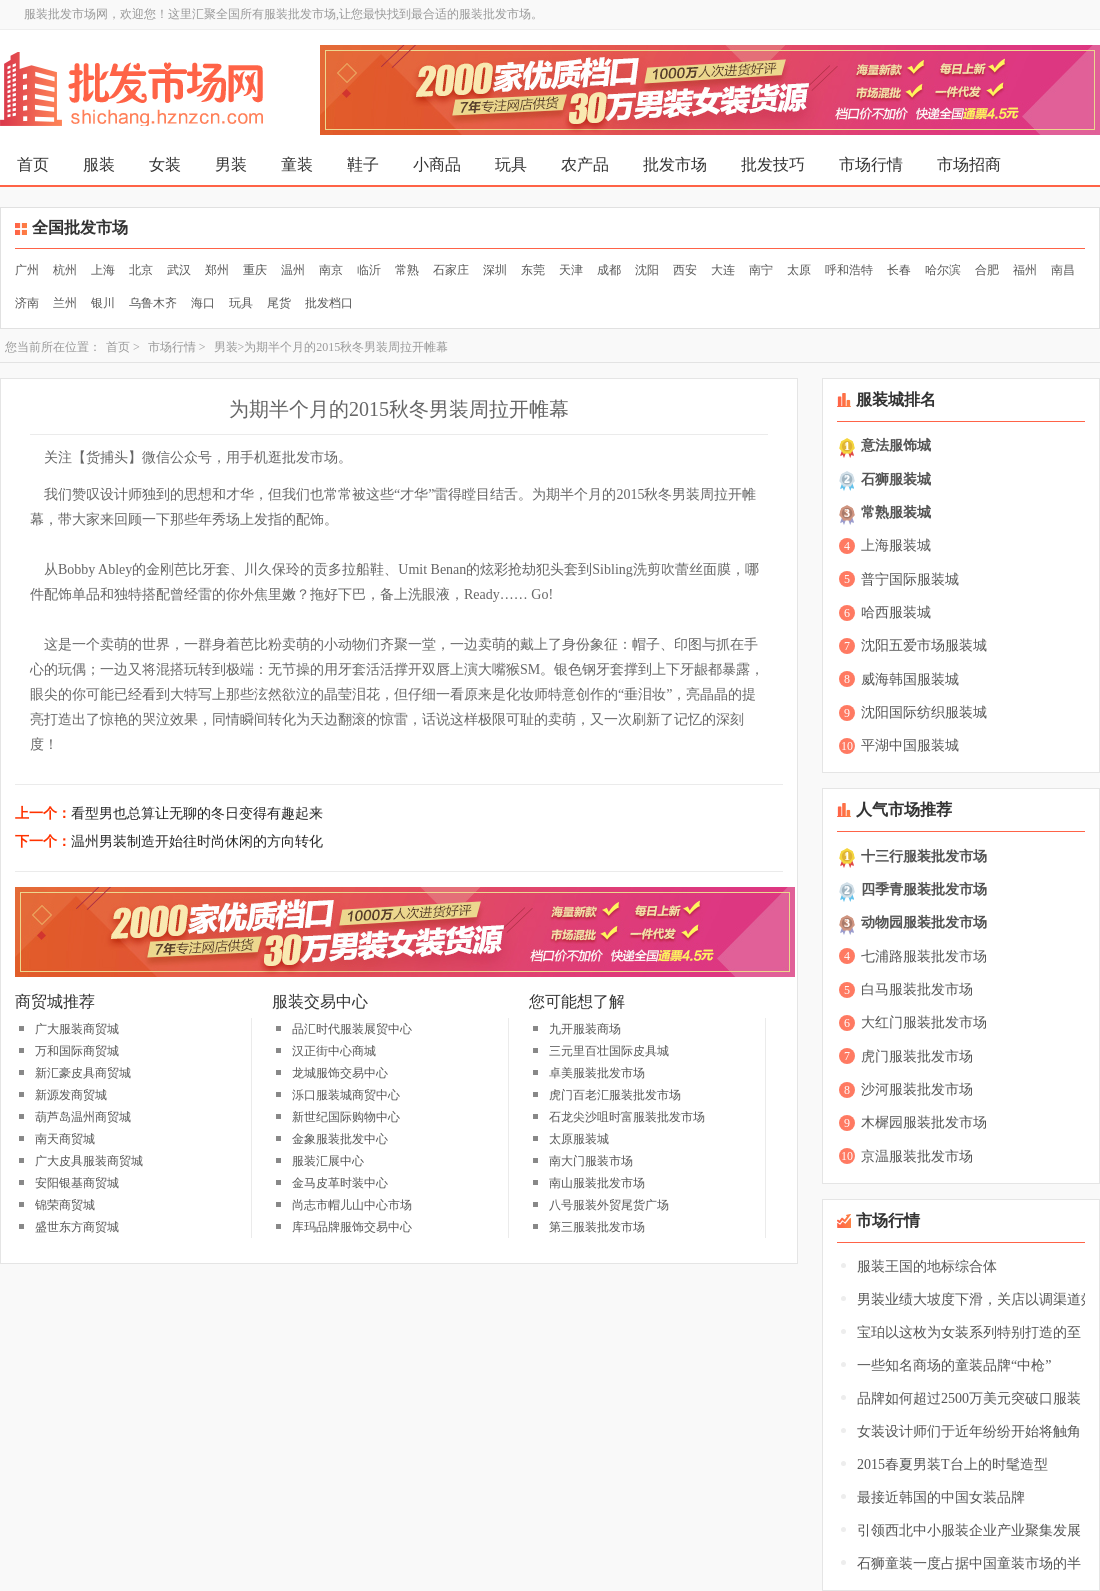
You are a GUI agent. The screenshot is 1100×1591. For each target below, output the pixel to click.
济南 (27, 303)
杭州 (65, 270)
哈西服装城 (896, 612)
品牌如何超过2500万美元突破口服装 (969, 1398)
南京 (331, 270)
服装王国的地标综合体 (927, 1266)
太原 (799, 270)
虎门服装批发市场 (917, 1056)
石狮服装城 (896, 479)
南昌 (1063, 270)
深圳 (495, 270)
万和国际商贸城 (77, 1051)
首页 (33, 164)
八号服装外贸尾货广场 (609, 1205)
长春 (899, 270)
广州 (27, 270)
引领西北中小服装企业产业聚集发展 (969, 1530)
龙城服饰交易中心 (340, 1073)
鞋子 (363, 164)
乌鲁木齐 (153, 303)
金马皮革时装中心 (340, 1183)
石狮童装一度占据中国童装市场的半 (969, 1563)
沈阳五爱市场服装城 (924, 645)
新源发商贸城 (71, 1095)
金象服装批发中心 (340, 1139)
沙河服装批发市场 (917, 1089)
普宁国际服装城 (910, 579)
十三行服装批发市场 (924, 856)
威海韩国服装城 (910, 679)
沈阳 (647, 270)
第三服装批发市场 (597, 1227)
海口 (203, 303)
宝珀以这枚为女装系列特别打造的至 (969, 1332)
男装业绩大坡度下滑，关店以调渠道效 (976, 1299)
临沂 (369, 270)
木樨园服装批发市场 (924, 1122)
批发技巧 (773, 164)
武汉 (179, 270)
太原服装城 (579, 1139)
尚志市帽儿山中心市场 (352, 1205)
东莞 (533, 270)
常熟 (407, 270)
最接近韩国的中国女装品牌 (941, 1497)
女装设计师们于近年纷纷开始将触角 (969, 1431)
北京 (141, 270)
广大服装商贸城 (77, 1029)
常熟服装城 (896, 512)
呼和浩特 (849, 270)
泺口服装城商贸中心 (346, 1095)
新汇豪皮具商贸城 (83, 1073)
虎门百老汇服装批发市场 (615, 1095)
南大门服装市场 (591, 1161)
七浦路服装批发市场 (924, 956)
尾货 (279, 303)
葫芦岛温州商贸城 (83, 1117)
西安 (685, 270)
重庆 (255, 270)
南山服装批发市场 (597, 1183)
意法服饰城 (896, 445)
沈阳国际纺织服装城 (924, 712)
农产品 (585, 164)
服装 (99, 164)
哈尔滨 (943, 270)
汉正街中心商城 (334, 1051)
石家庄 (451, 270)
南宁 (761, 270)
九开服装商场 (585, 1029)
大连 (723, 270)
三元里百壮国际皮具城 (609, 1051)
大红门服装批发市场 (924, 1022)
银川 (103, 303)
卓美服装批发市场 (597, 1073)
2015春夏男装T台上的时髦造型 (952, 1464)
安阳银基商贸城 (77, 1183)
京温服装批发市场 (917, 1156)
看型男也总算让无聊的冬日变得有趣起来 (197, 813)
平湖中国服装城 (910, 745)
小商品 (437, 164)
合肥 (987, 270)
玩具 (511, 164)
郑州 (217, 270)
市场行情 (871, 164)
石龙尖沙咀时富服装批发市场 (627, 1117)
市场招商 (969, 164)
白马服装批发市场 (917, 989)
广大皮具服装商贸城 (89, 1161)
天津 (571, 270)
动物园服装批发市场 (924, 922)
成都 (609, 270)
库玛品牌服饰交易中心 (352, 1227)
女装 (165, 164)
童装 (297, 164)
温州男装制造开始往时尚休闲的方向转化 (197, 841)
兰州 (65, 303)
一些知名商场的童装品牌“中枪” (954, 1365)
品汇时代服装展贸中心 (352, 1029)
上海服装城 (896, 545)
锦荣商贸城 (65, 1205)
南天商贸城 (65, 1139)
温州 (293, 270)
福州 (1025, 270)
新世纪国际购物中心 (346, 1117)
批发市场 (675, 164)
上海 (103, 270)
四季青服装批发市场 (924, 889)
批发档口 (329, 303)
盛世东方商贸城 (77, 1227)
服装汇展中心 (328, 1161)
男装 (231, 164)
